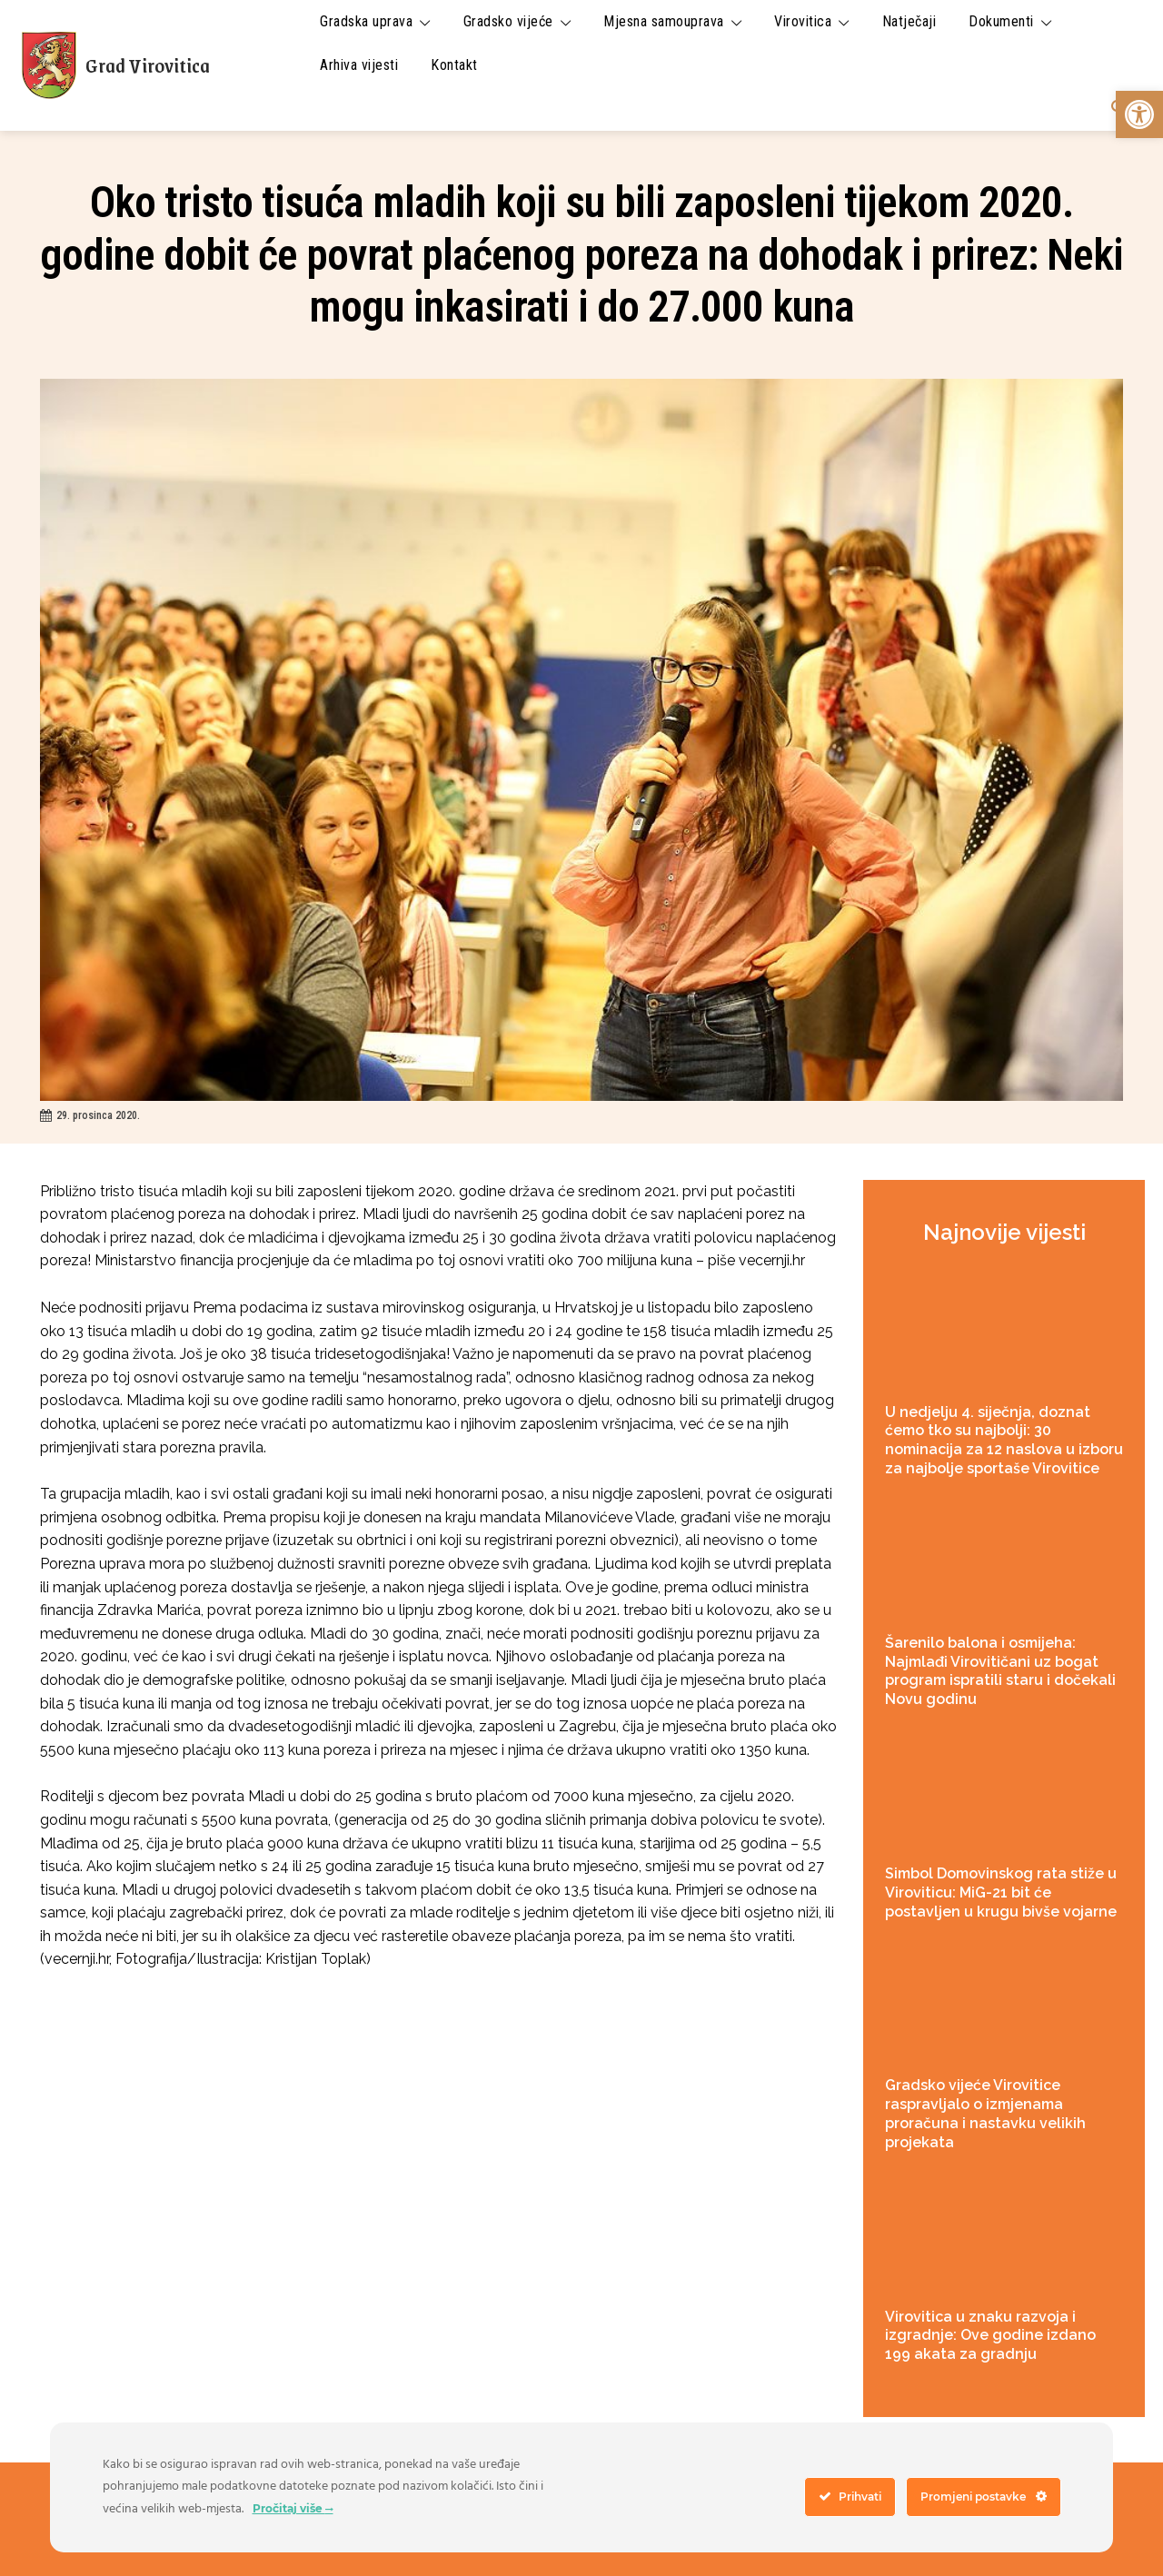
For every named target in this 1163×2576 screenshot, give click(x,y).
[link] (1139, 114)
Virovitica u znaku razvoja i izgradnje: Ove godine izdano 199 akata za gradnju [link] (990, 2335)
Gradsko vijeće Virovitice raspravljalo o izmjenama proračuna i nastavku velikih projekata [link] (985, 2113)
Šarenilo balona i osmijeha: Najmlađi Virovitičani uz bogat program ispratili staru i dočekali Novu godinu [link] (1000, 1671)
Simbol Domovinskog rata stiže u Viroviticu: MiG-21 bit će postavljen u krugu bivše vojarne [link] (1001, 1892)
